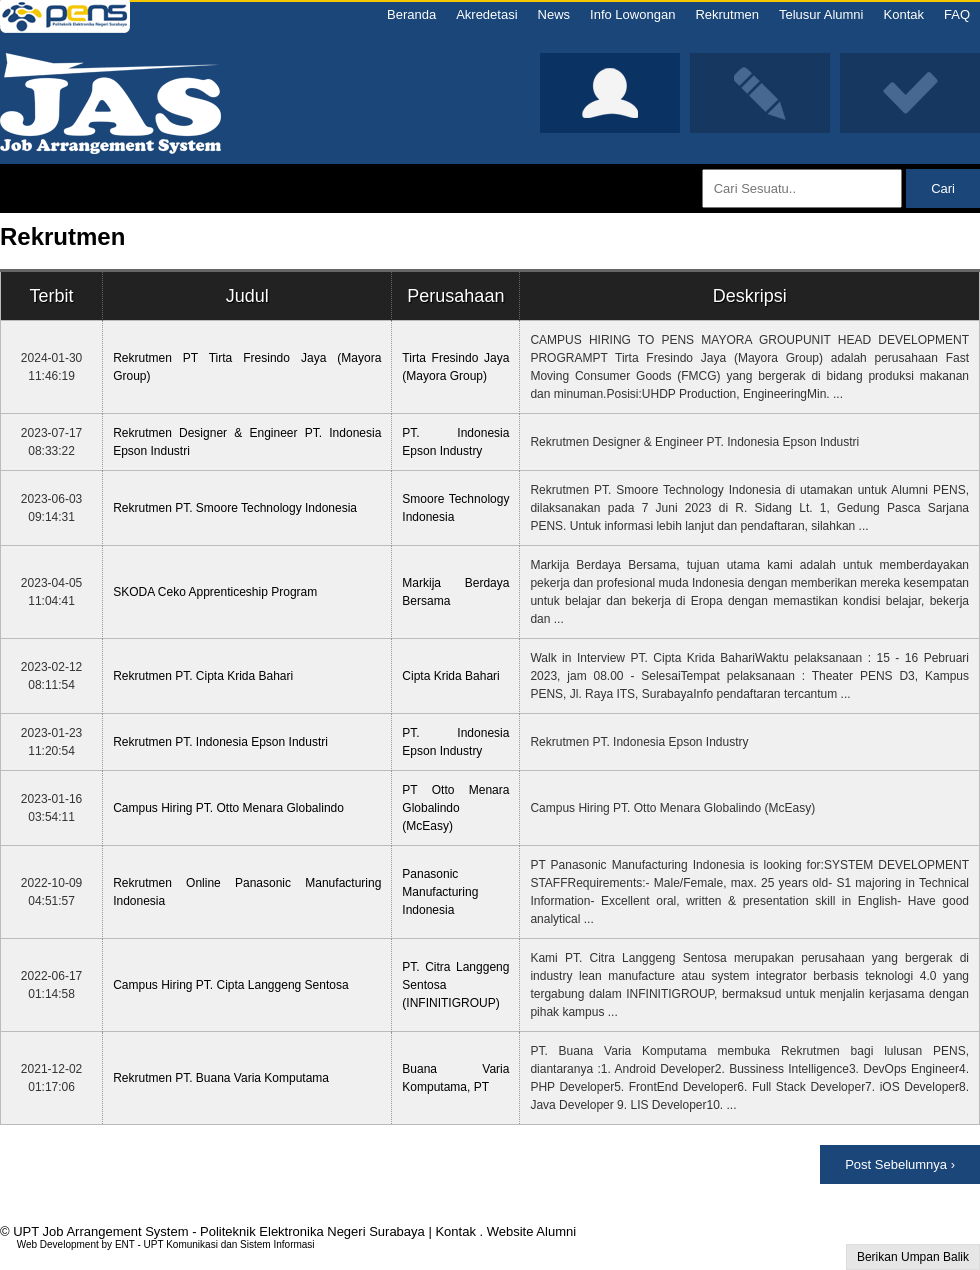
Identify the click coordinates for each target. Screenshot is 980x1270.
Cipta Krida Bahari (450, 676)
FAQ (957, 14)
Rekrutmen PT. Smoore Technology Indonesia (235, 508)
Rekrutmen (727, 14)
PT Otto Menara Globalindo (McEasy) (455, 808)
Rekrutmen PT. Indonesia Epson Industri (220, 742)
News (554, 14)
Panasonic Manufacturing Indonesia (440, 892)
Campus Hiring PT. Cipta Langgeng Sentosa (230, 985)
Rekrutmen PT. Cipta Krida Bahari (203, 676)
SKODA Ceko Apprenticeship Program (215, 592)
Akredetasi (486, 14)
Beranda (411, 14)
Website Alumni (531, 1231)
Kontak (904, 14)
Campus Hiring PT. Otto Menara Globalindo (228, 808)
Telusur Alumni (821, 14)
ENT (125, 1244)
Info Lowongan (632, 14)
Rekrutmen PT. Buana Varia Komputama (221, 1078)
